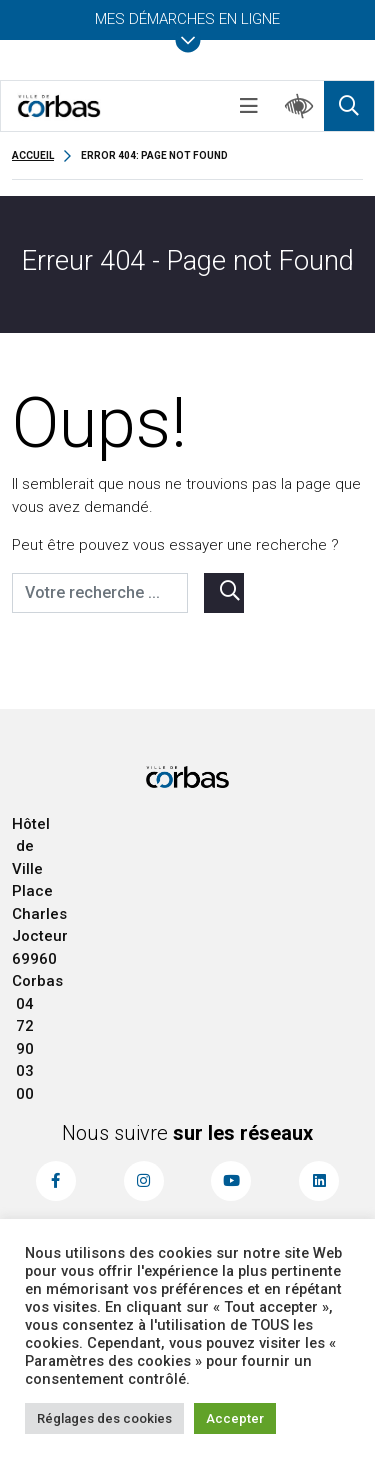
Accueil (33, 155)
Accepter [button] (235, 1418)
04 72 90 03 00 (25, 1049)
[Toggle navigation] (249, 106)
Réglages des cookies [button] (104, 1418)
